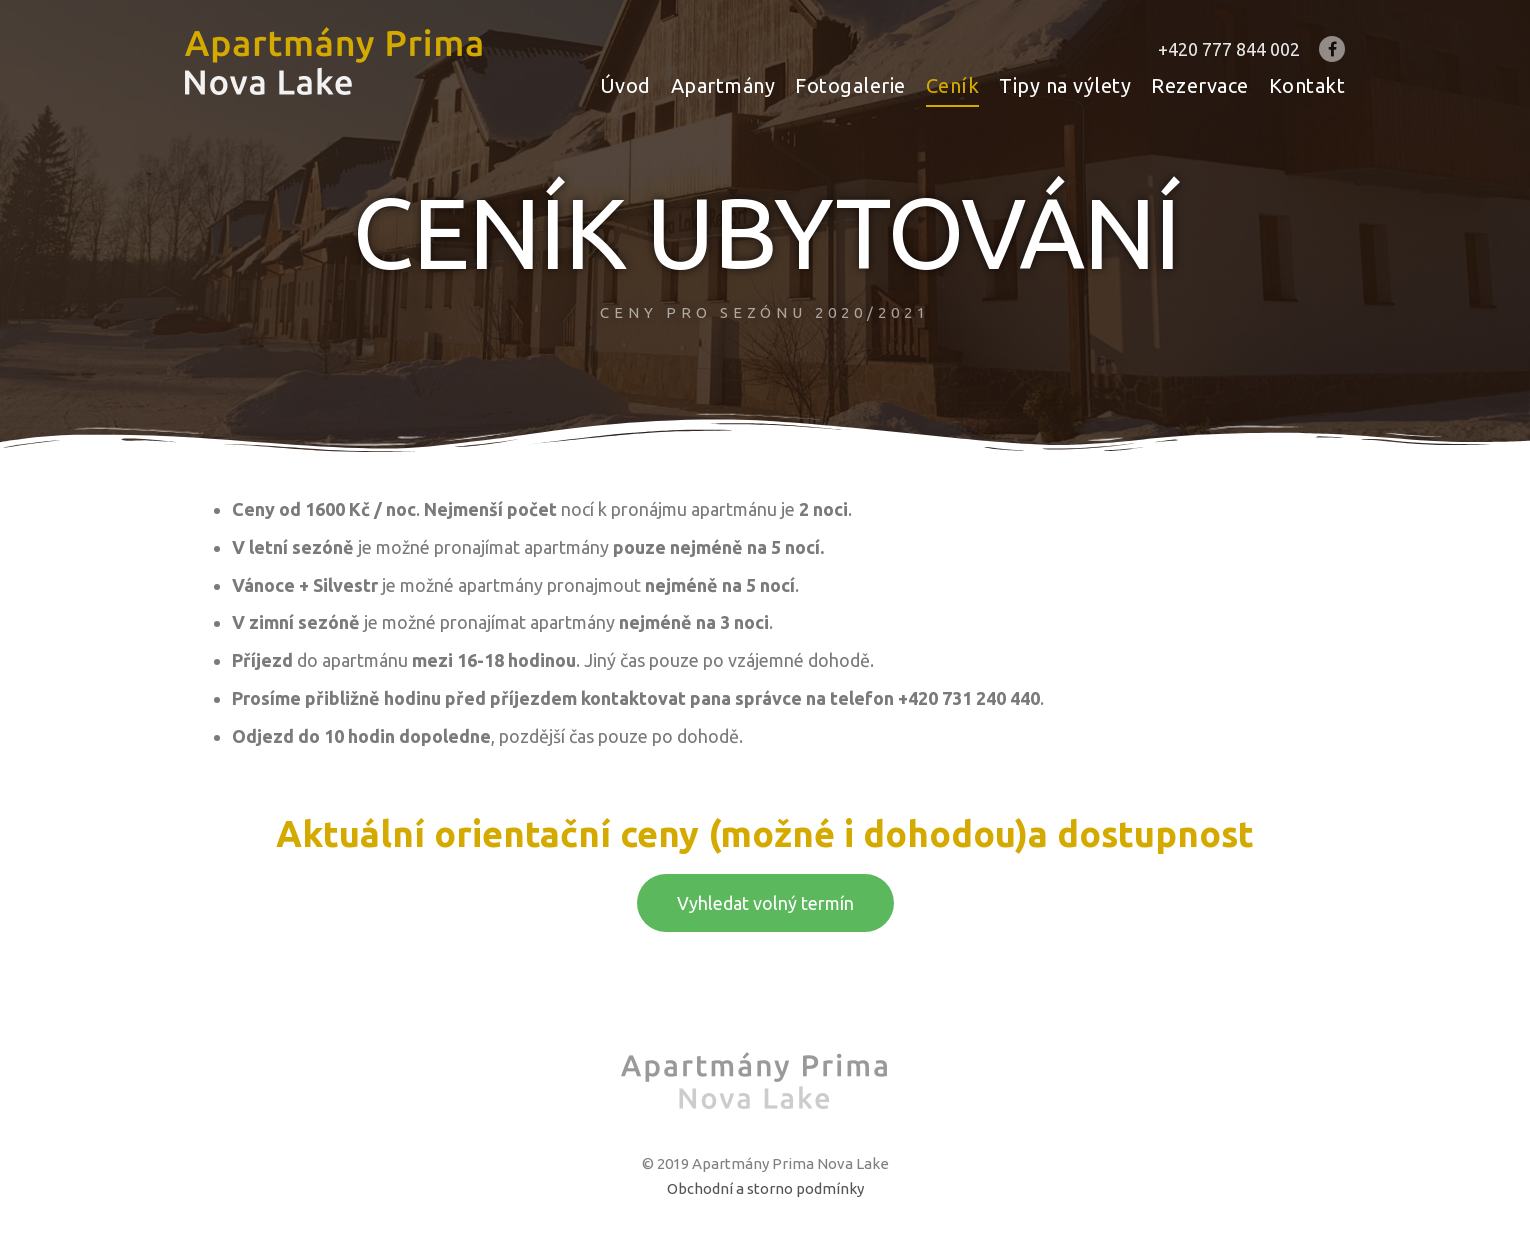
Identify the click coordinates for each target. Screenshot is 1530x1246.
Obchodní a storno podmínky (765, 1188)
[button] (765, 903)
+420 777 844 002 (1229, 49)
